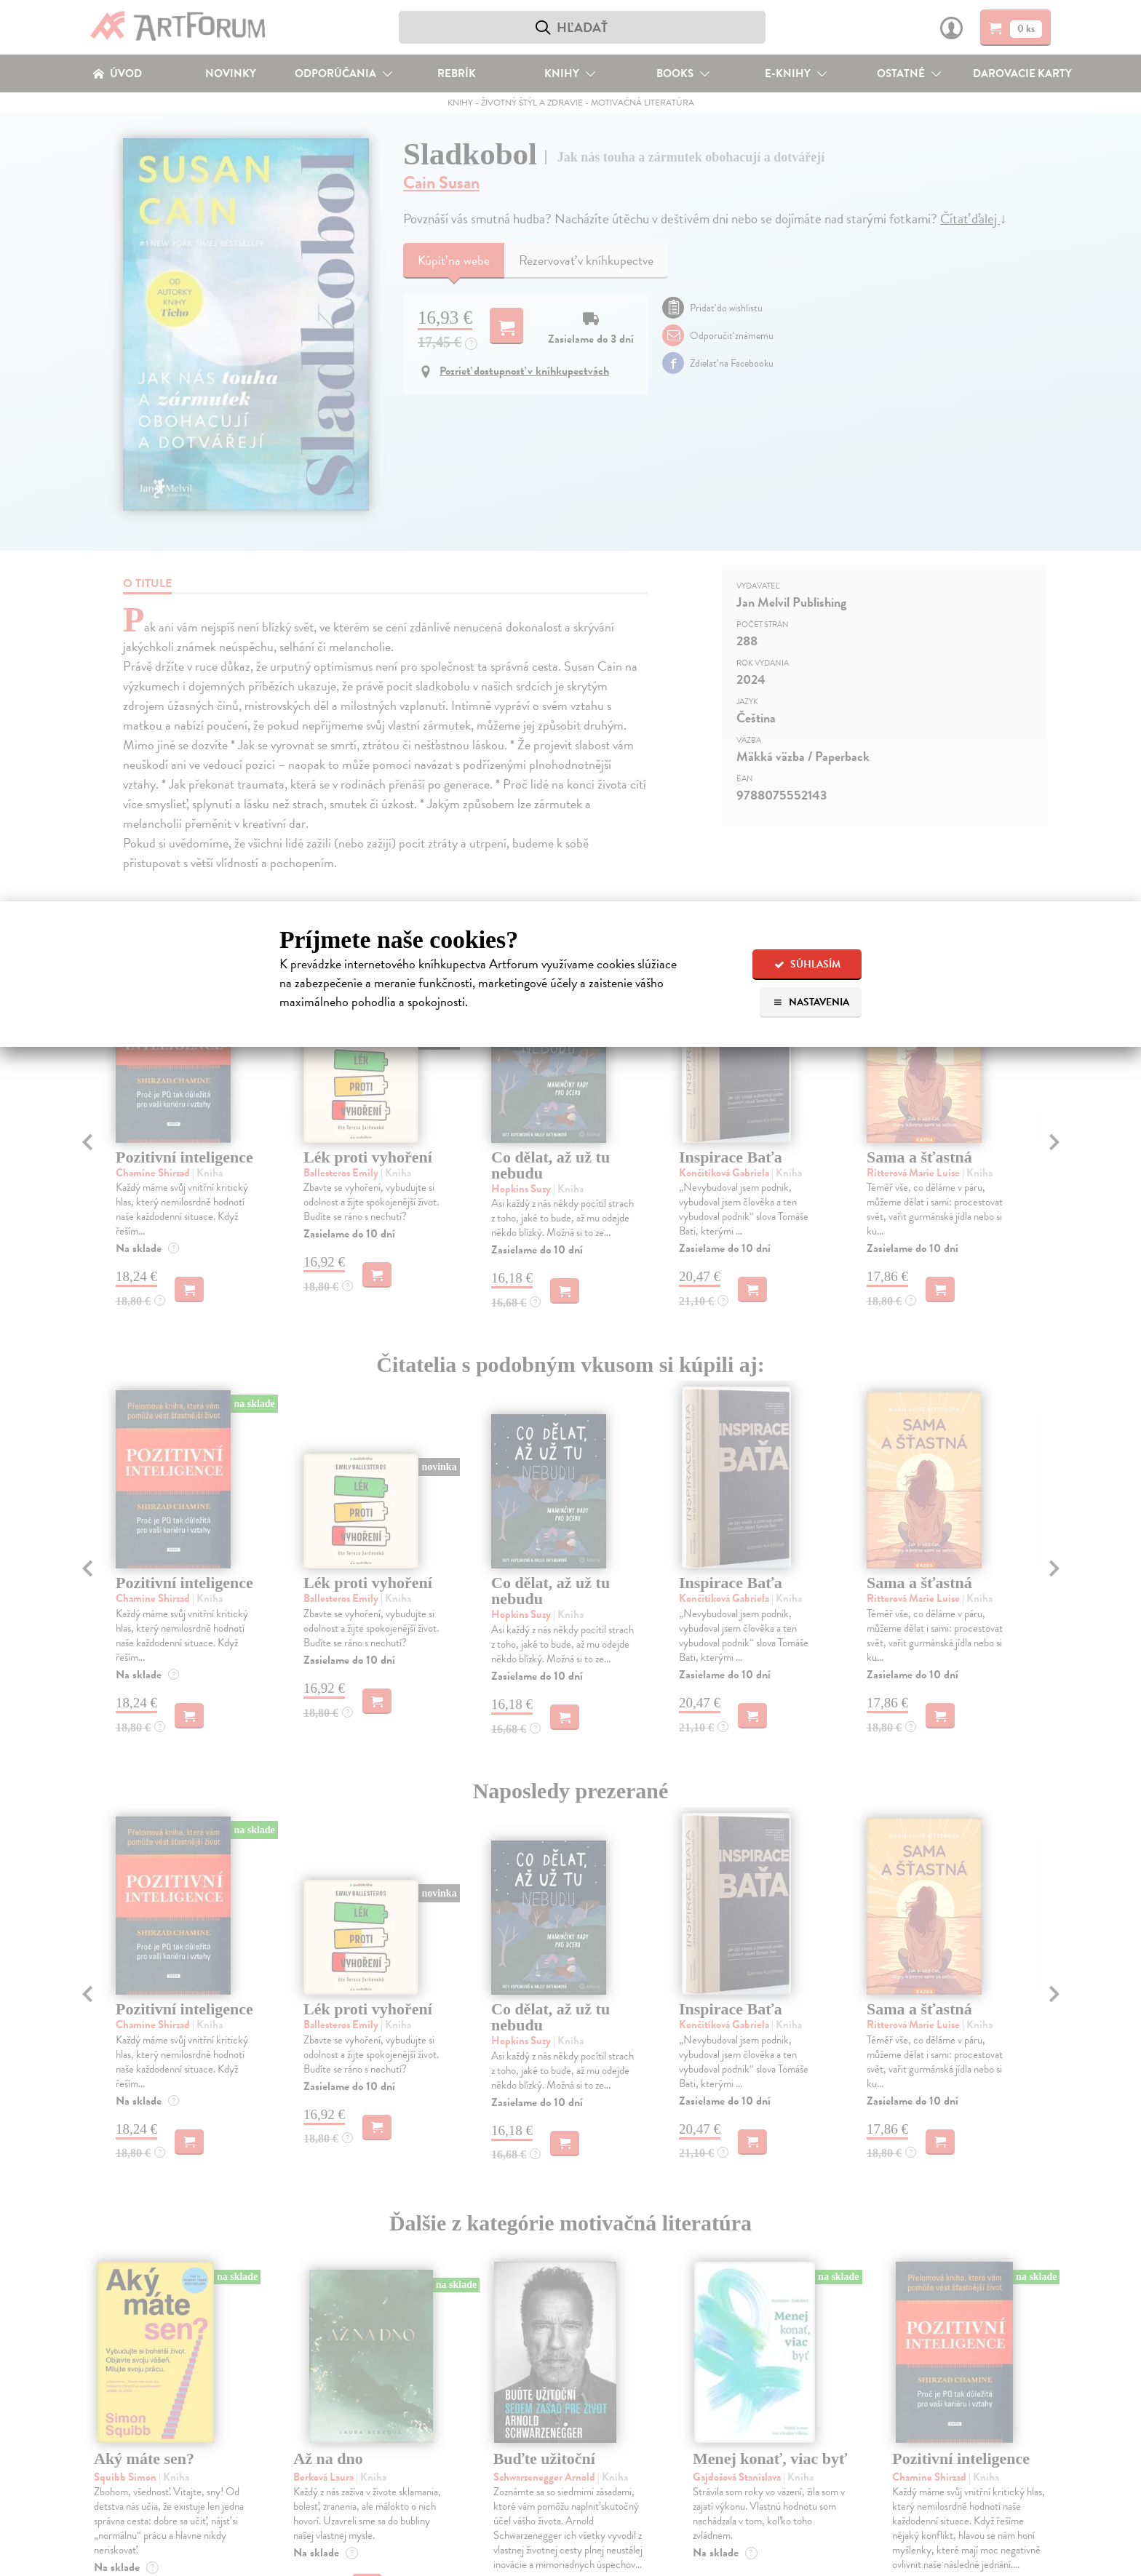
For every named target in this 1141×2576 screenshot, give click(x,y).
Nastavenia (811, 1002)
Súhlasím (807, 964)
